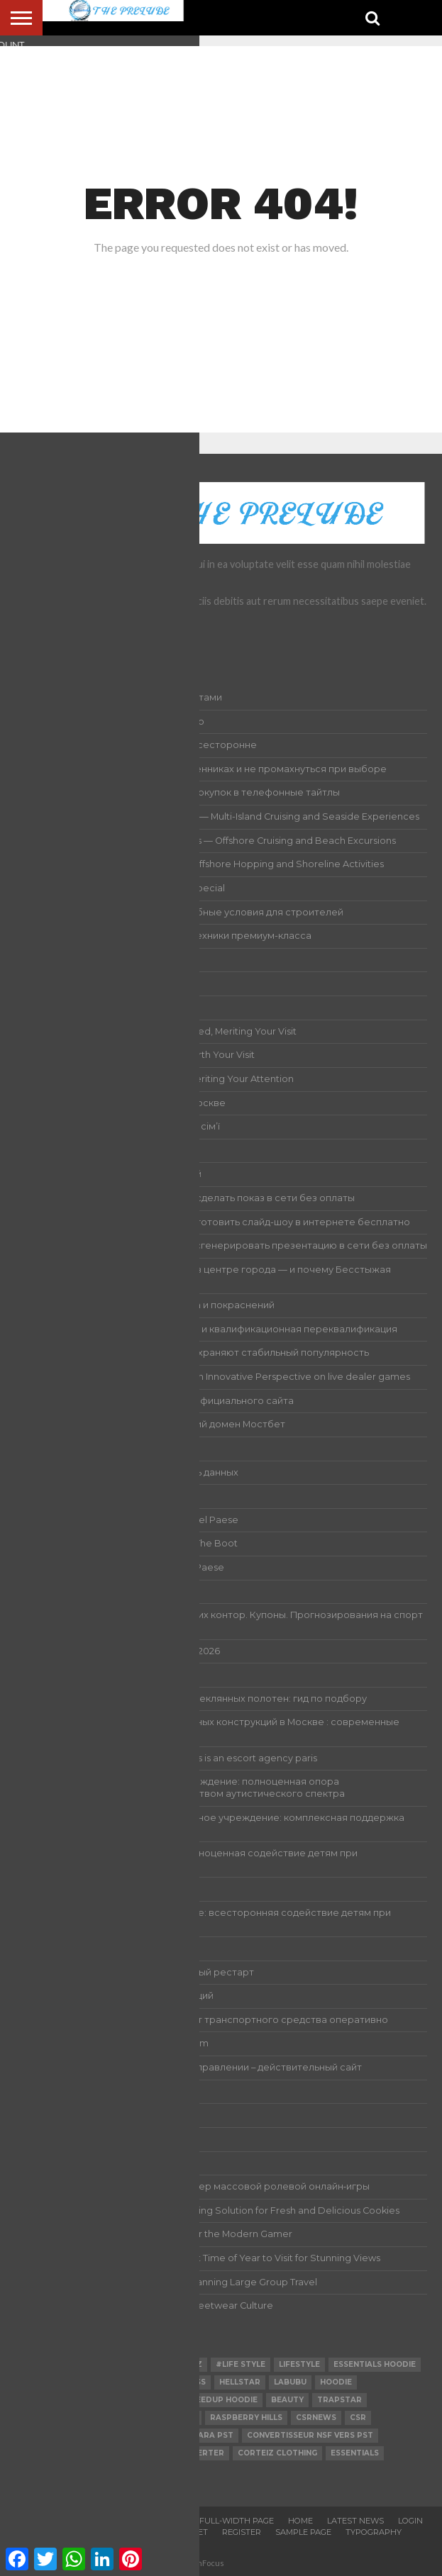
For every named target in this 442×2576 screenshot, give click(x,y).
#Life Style (240, 2364)
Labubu (290, 2382)
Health (84, 2364)
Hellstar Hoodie (57, 2435)
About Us (36, 2521)
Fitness (189, 2382)
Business (133, 2364)
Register (241, 2532)
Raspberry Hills (246, 2417)
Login (410, 2521)
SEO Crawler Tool (135, 2399)
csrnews (316, 2417)
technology (47, 2417)
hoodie (336, 2382)
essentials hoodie (374, 2364)
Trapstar (339, 2399)
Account (92, 2521)
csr (358, 2417)
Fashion (37, 2364)
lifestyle (299, 2364)
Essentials (355, 2453)
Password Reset (170, 2532)
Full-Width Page (236, 2521)
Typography (374, 2532)
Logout (46, 2532)
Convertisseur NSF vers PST (310, 2435)
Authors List (155, 2521)
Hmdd (146, 2382)
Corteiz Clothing (277, 2453)
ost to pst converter (173, 2453)
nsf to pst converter (70, 2382)
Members (97, 2532)
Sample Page (303, 2532)
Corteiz (184, 2364)
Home (300, 2521)
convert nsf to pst (64, 2453)
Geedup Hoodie (224, 2399)
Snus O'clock (49, 2399)
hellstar (239, 2382)
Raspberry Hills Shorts (143, 2417)
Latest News (355, 2521)
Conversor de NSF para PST (171, 2435)
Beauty (287, 2399)
